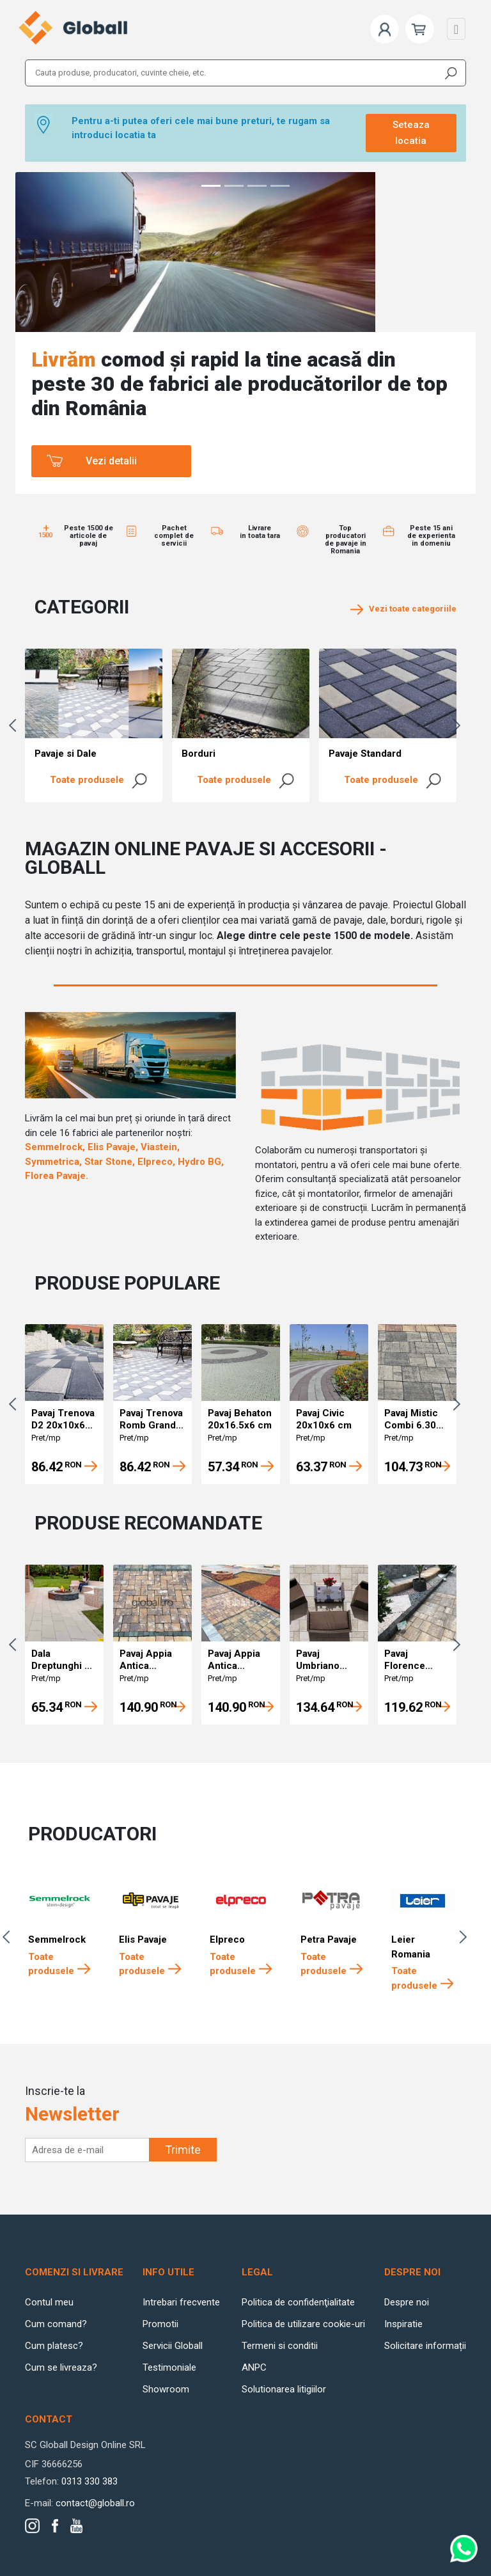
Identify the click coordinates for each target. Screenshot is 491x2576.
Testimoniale (169, 2367)
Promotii (160, 2324)
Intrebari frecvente (181, 2302)
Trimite (183, 2149)
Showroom (166, 2389)
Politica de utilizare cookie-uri (303, 2324)
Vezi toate (403, 608)
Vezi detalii (111, 461)
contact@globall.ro (95, 2503)
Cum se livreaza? (61, 2367)
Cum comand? (56, 2324)
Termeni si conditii (280, 2345)
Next (459, 725)
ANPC (254, 2367)
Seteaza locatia (411, 132)
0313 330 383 (89, 2481)
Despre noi (406, 2302)
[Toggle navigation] (456, 29)
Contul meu (49, 2302)
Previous (15, 725)
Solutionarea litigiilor (284, 2389)
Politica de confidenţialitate (298, 2302)
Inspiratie (403, 2324)
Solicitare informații (425, 2345)
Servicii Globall (173, 2345)
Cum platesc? (54, 2345)
